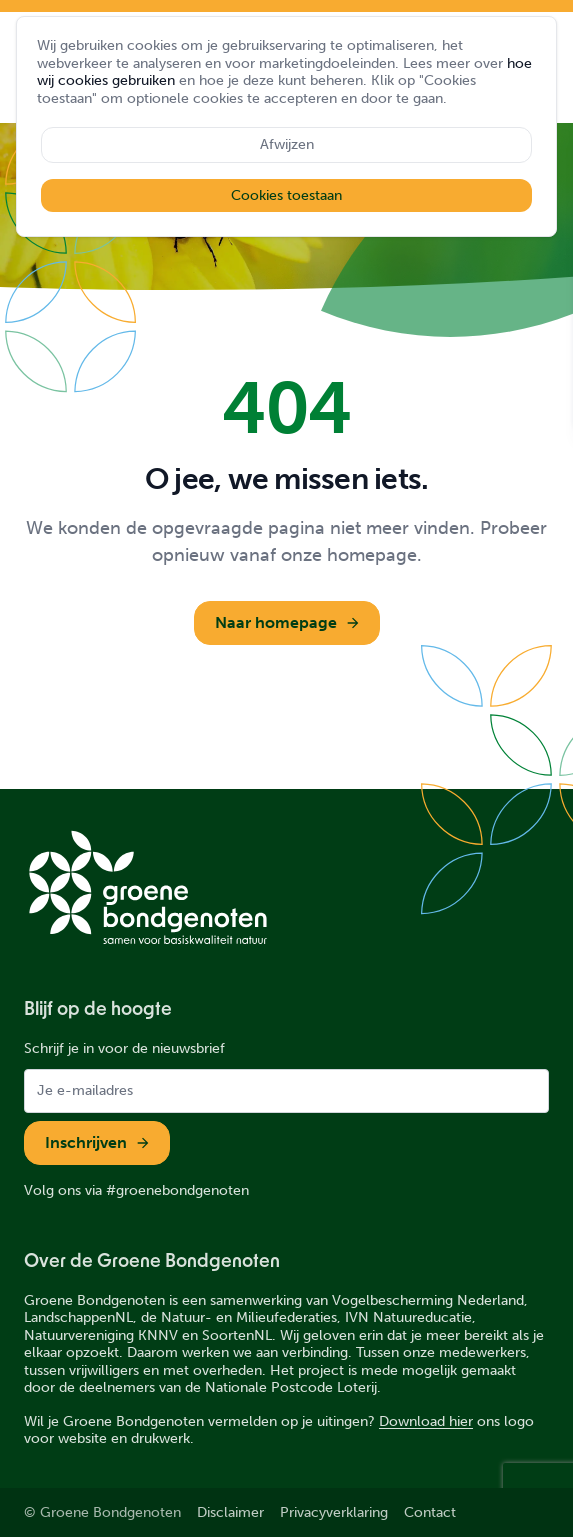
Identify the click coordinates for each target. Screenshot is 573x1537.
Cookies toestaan (286, 195)
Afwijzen (287, 144)
